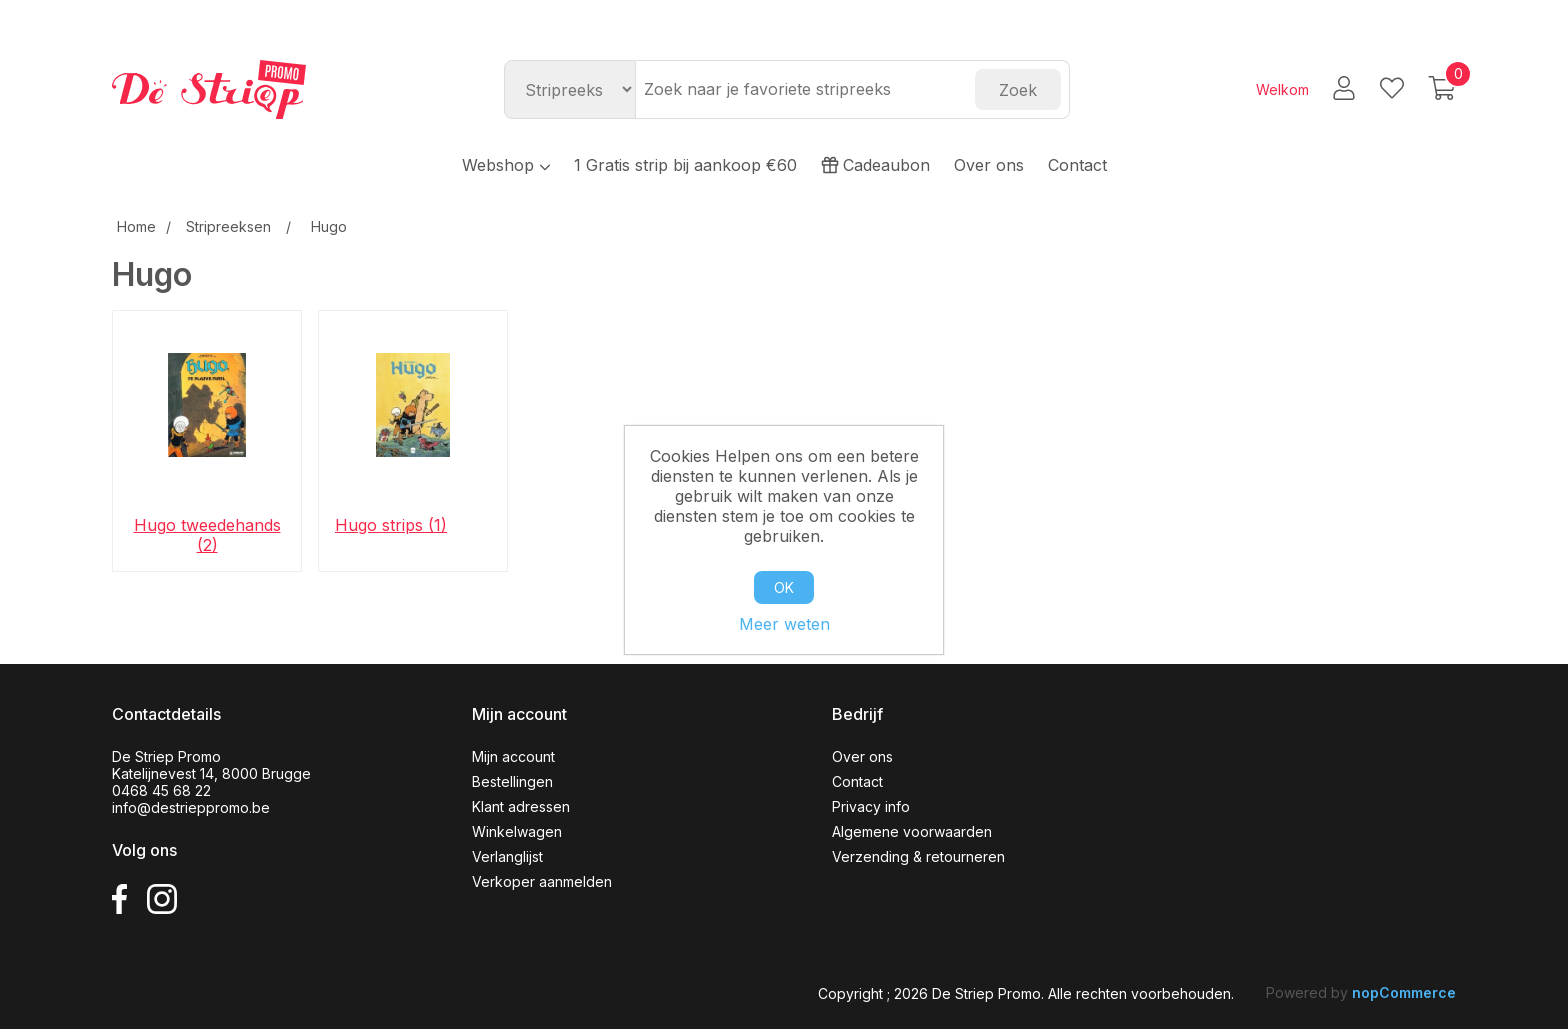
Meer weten (784, 624)
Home (136, 226)
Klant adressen (521, 806)
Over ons (989, 165)
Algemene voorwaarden (912, 831)
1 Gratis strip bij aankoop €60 (685, 165)
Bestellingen (512, 781)
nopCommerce (1404, 992)
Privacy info (871, 806)
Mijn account (513, 756)
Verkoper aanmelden (542, 881)
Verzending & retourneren (918, 856)
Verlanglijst (507, 856)
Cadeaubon (875, 165)
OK (784, 587)
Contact (1077, 165)
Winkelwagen (517, 831)
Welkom (1282, 89)
